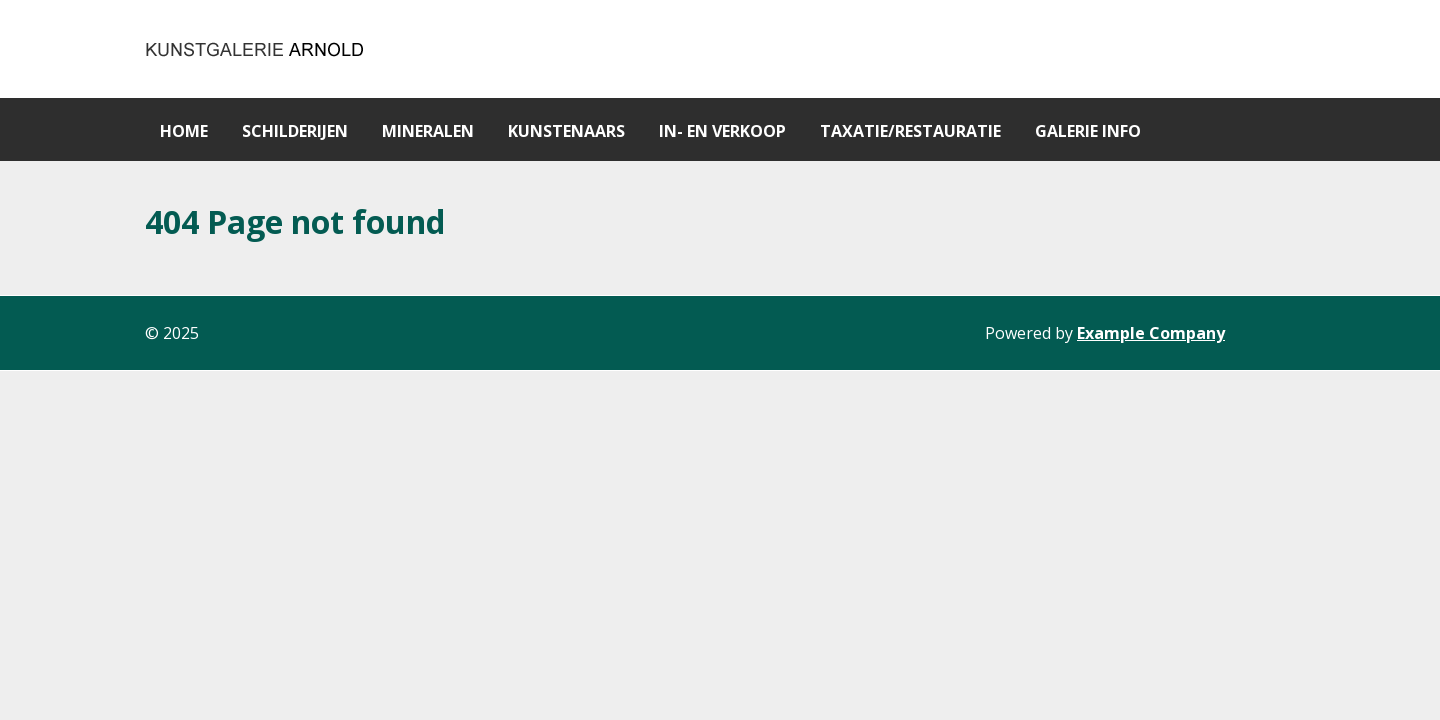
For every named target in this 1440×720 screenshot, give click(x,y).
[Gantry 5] (256, 49)
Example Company (1151, 333)
